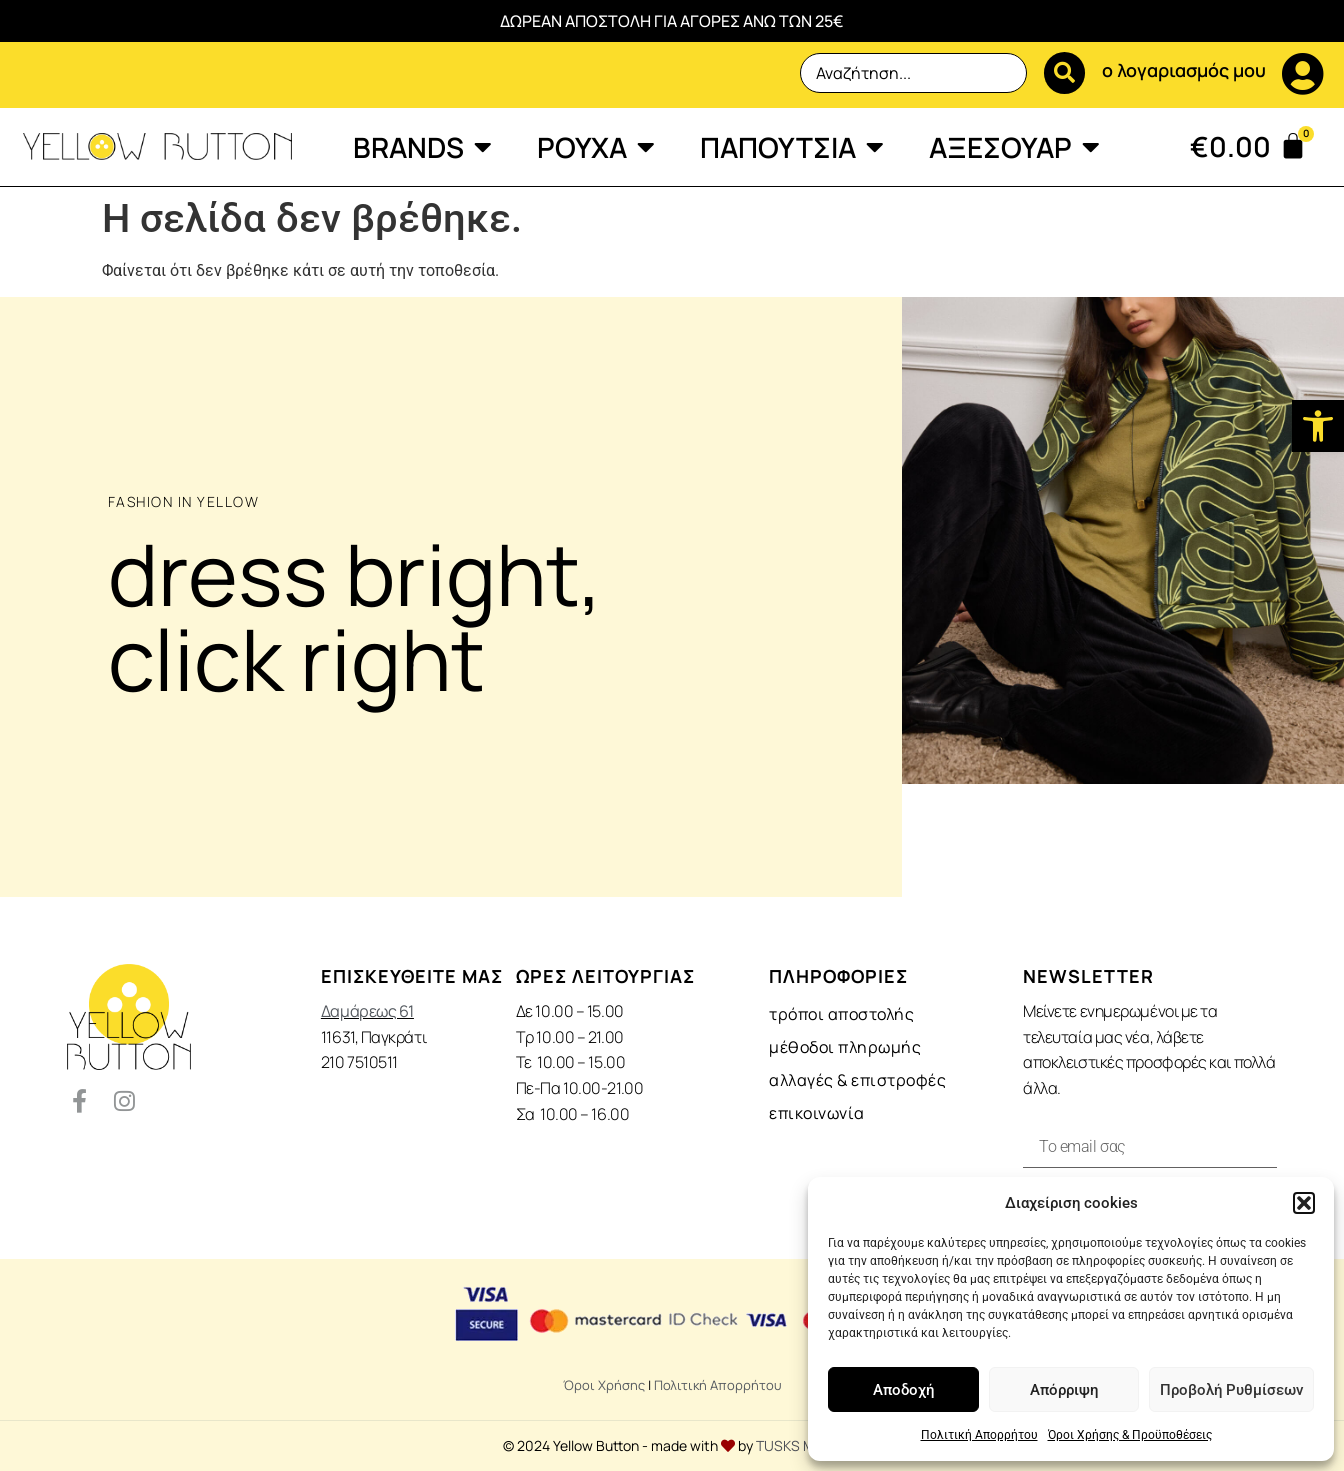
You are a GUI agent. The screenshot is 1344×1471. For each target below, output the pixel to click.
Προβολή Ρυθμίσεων (1231, 1390)
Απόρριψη (1064, 1390)
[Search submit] (1061, 73)
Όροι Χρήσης (604, 1385)
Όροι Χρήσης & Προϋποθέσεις (1130, 1435)
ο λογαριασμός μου (1184, 70)
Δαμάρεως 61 (367, 1011)
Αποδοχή (903, 1390)
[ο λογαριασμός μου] (1302, 73)
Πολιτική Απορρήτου (979, 1435)
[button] (1318, 426)
